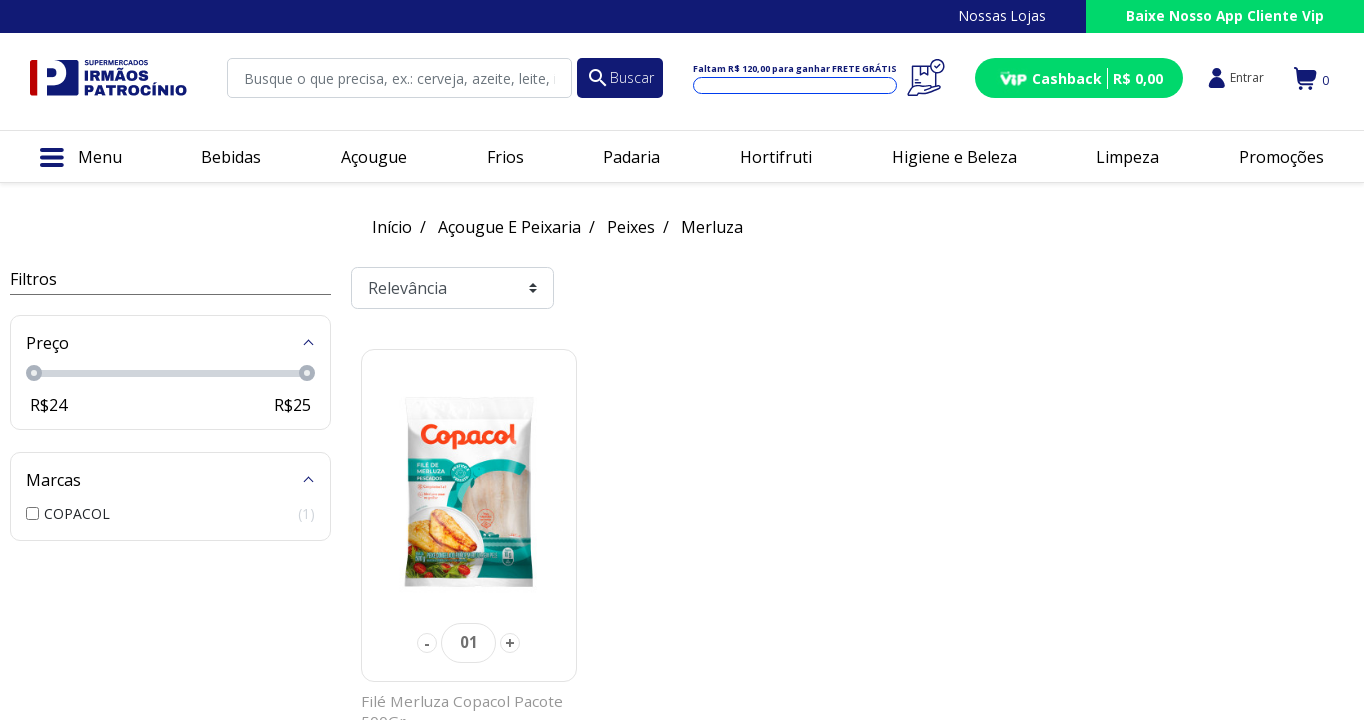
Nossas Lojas (1002, 15)
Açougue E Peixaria (509, 227)
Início (392, 227)
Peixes (631, 227)
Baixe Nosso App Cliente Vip (1225, 15)
